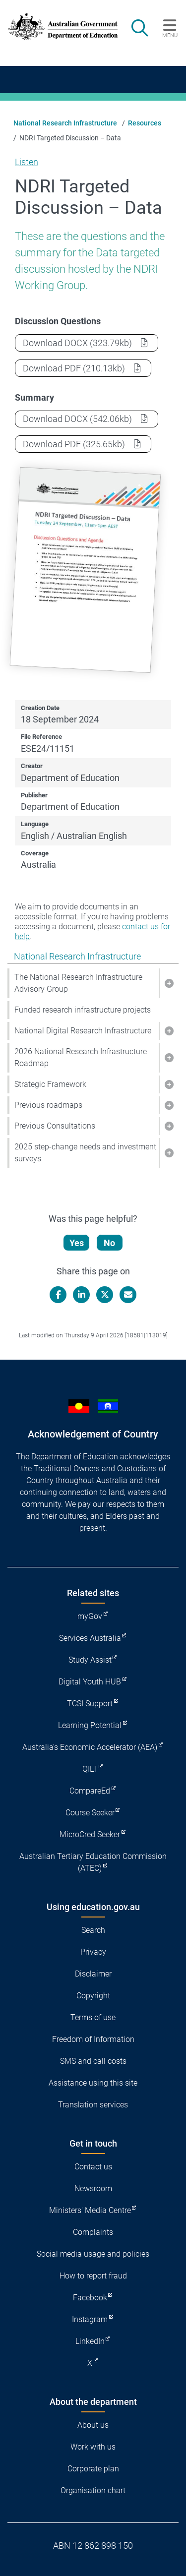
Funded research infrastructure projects (82, 1010)
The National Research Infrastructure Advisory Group (78, 983)
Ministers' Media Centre (90, 2210)
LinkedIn (90, 2341)
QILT (90, 1769)
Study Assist (90, 1660)
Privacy (93, 1952)
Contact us (93, 2166)
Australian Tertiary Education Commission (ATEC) (93, 1862)
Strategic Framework (50, 1084)
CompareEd (89, 1791)
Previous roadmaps (48, 1105)
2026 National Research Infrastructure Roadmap (80, 1057)
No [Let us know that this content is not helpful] (109, 1243)
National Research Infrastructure (65, 123)
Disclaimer (93, 1973)
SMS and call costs (93, 2061)
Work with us (93, 2447)
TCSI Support (90, 1703)
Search (93, 1930)
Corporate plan (93, 2468)
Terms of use (93, 2017)
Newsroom (93, 2188)
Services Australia (90, 1638)
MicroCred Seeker (90, 1834)
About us (93, 2425)
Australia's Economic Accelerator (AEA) (89, 1747)
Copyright (93, 1995)
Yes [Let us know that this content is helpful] (76, 1243)
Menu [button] (170, 35)
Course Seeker (90, 1812)
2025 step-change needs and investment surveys (85, 1152)
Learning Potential (90, 1725)
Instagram (90, 2319)
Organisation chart (93, 2490)
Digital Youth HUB (90, 1681)
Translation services (93, 2104)
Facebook (90, 2297)
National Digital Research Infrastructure (82, 1030)
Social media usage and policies (93, 2254)
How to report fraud (93, 2275)
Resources (144, 123)
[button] (169, 983)
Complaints (93, 2232)
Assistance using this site (93, 2083)
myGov (89, 1616)
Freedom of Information (93, 2039)
